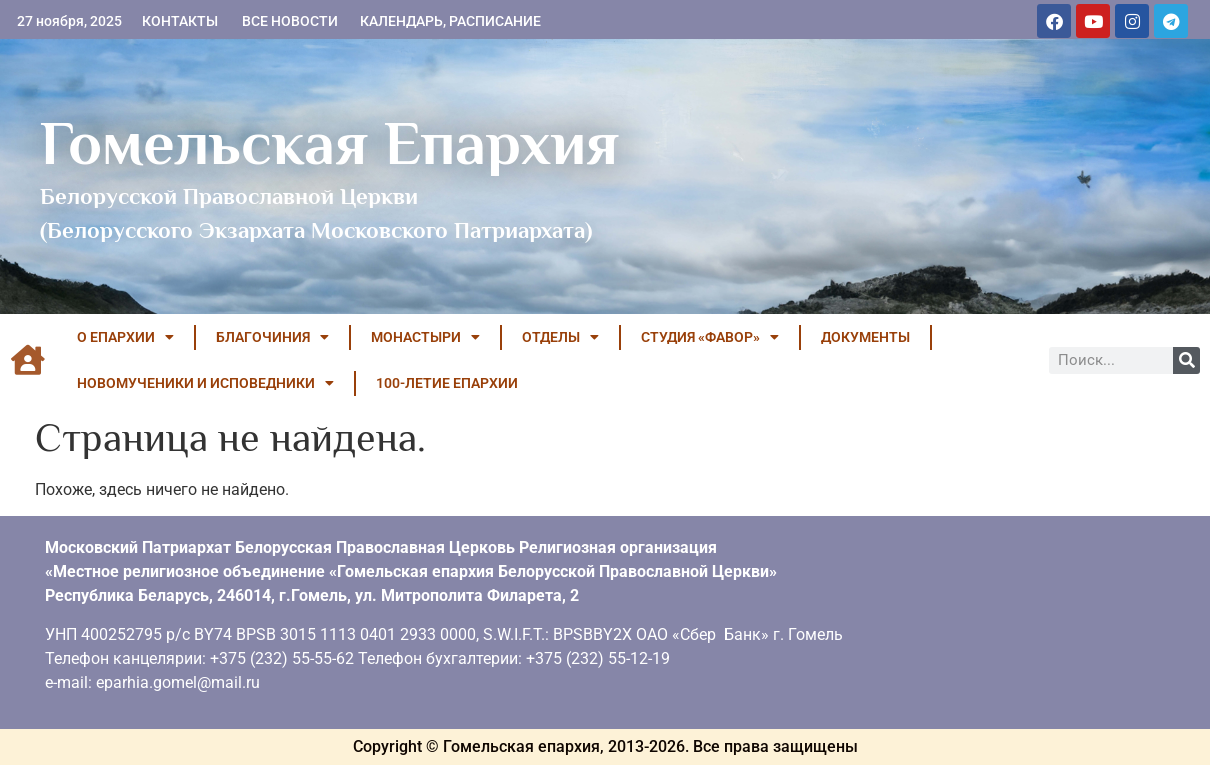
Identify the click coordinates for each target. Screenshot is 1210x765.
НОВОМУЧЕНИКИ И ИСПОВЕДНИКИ (205, 383)
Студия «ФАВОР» (710, 337)
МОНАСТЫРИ (425, 337)
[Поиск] (1186, 360)
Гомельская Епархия (329, 143)
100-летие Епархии (447, 383)
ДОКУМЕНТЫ (865, 337)
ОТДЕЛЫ (560, 337)
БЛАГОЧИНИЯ (272, 337)
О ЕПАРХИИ (125, 337)
